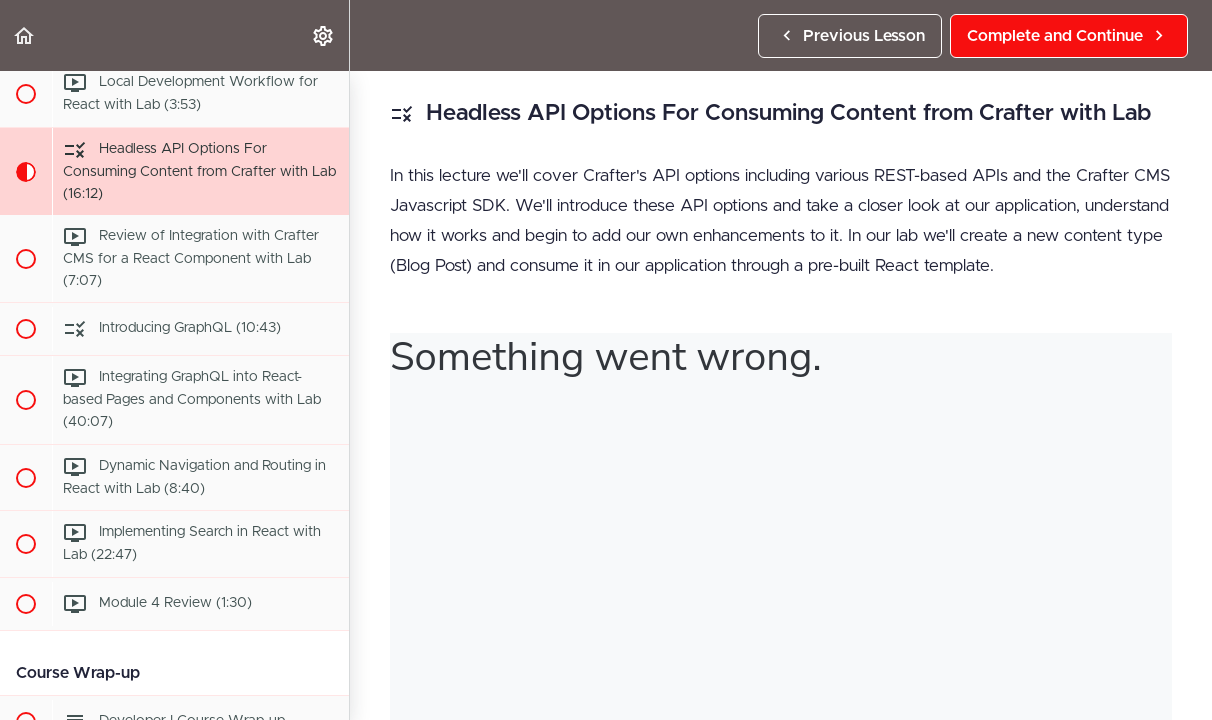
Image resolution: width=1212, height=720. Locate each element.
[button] (25, 35)
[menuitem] (324, 35)
